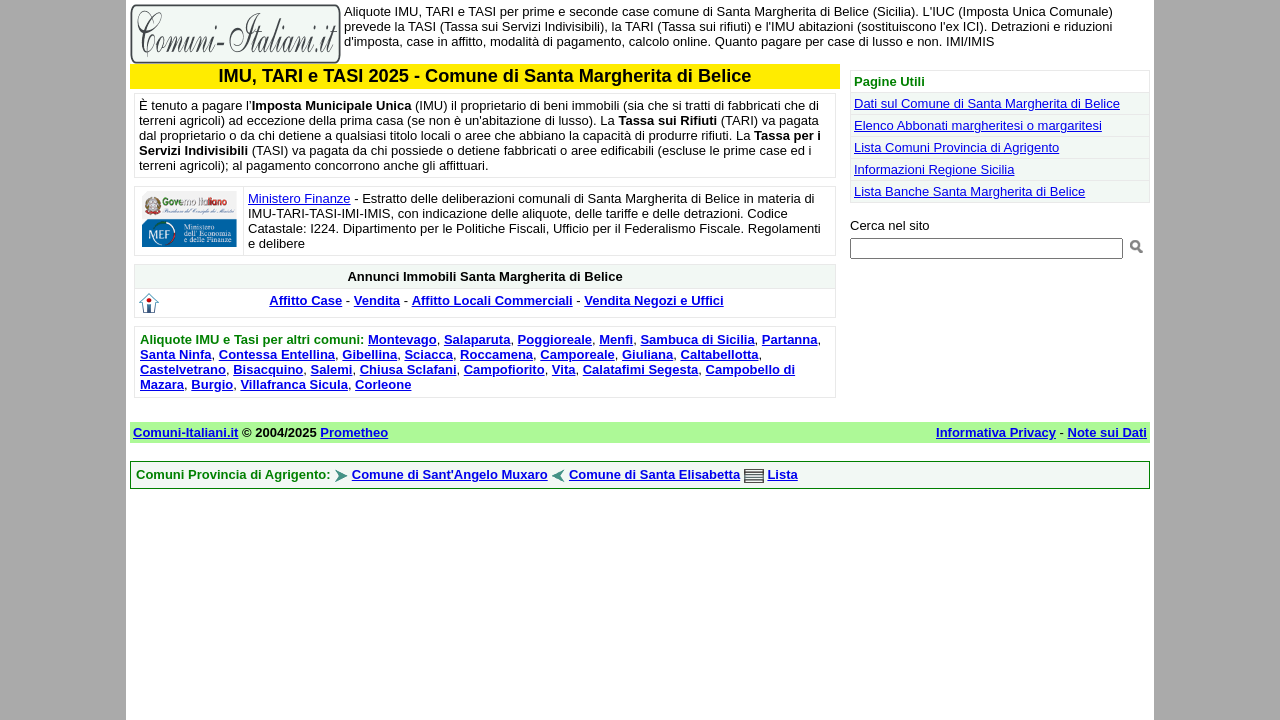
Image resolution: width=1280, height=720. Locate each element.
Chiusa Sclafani (408, 369)
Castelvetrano (183, 369)
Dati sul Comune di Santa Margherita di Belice (987, 103)
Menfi (616, 339)
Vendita (377, 300)
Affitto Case (305, 300)
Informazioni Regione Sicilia (934, 169)
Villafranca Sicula (293, 384)
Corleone (383, 384)
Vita (564, 369)
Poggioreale (555, 339)
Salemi (332, 369)
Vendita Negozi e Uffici (653, 300)
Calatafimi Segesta (641, 369)
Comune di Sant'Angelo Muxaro (450, 474)
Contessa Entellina (277, 354)
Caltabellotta (720, 354)
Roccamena (496, 354)
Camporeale (577, 354)
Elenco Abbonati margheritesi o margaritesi (978, 125)
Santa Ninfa (176, 354)
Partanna (790, 339)
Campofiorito (504, 369)
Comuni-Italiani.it (185, 432)
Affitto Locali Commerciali (492, 300)
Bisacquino (268, 369)
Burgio (212, 384)
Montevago (402, 339)
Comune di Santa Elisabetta (654, 474)
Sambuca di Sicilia (697, 339)
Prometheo (354, 432)
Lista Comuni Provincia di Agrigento (956, 147)
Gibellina (369, 354)
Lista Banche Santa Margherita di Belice (969, 191)
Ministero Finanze (299, 198)
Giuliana (647, 354)
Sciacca (428, 354)
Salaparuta (477, 339)
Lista (782, 474)
